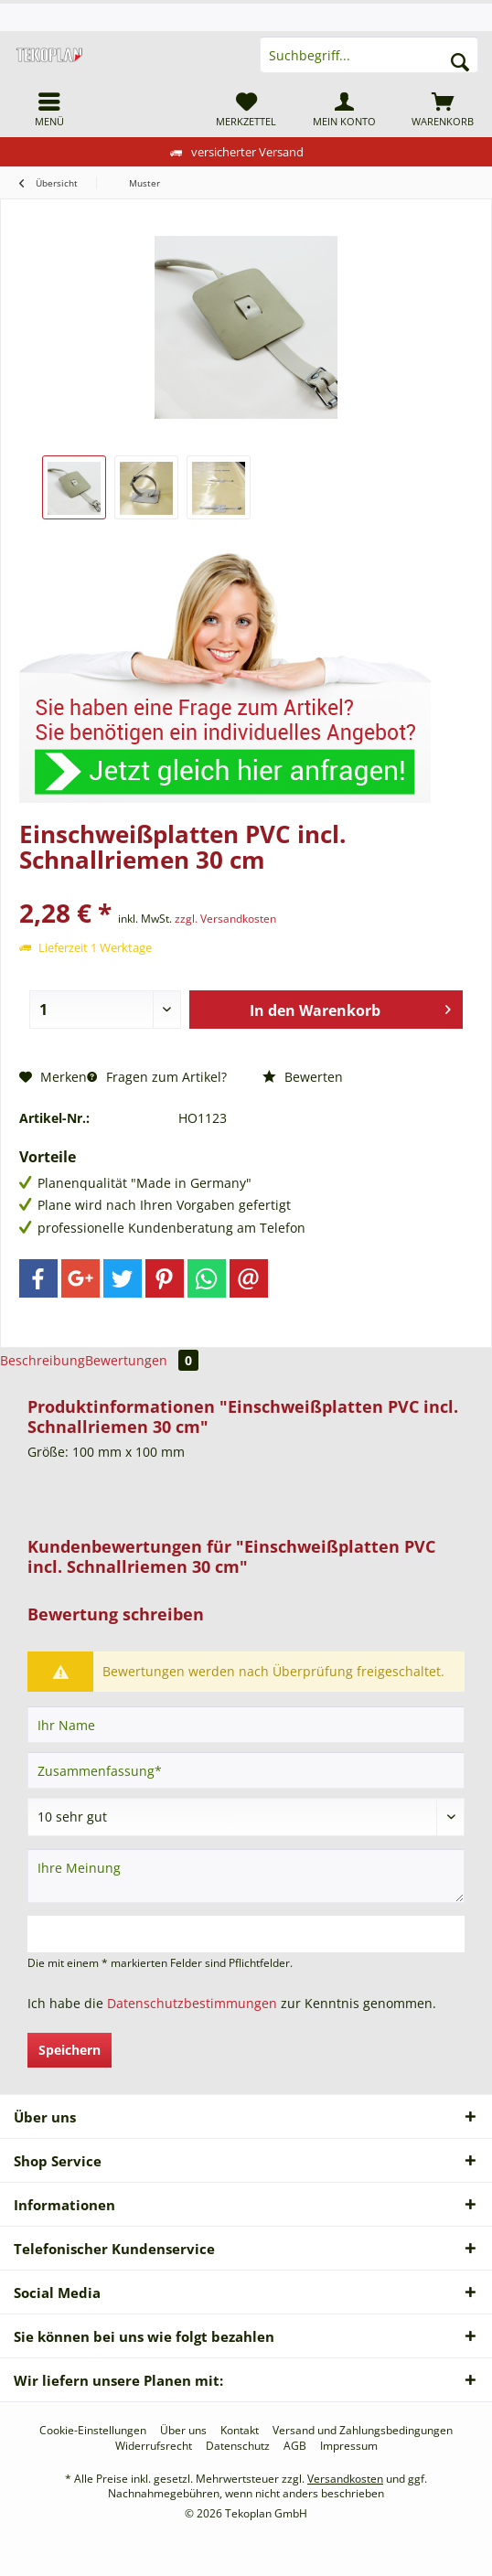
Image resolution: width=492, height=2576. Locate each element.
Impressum (349, 2446)
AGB (294, 2446)
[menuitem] (49, 109)
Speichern (69, 2049)
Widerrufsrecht (153, 2446)
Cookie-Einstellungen (92, 2430)
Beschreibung (42, 1360)
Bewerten (302, 1076)
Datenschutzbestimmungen (192, 2003)
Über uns (183, 2430)
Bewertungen (141, 1360)
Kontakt (239, 2430)
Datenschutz (238, 2446)
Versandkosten (345, 2478)
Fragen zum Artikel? (157, 1076)
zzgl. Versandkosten (225, 918)
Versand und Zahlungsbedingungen (363, 2430)
